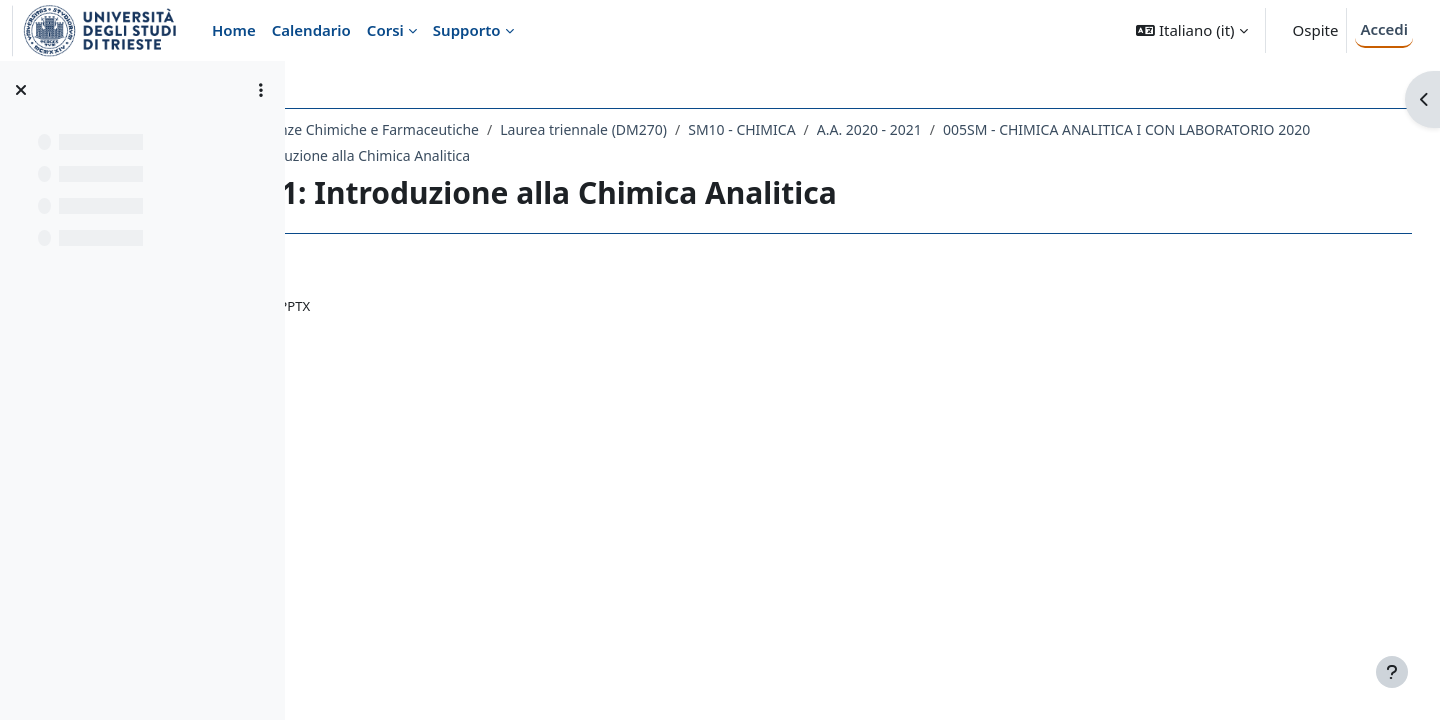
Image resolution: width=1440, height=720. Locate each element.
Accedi (1384, 29)
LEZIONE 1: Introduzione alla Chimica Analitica (885, 155)
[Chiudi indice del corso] (21, 90)
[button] (1191, 30)
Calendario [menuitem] (311, 30)
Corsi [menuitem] (385, 30)
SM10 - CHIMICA (920, 129)
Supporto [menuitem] (467, 30)
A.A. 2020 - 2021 (1047, 129)
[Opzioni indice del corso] (261, 90)
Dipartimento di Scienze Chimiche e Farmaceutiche (490, 129)
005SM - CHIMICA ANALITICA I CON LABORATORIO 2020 (528, 155)
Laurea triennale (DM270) (762, 129)
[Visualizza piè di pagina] (1392, 672)
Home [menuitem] (234, 30)
